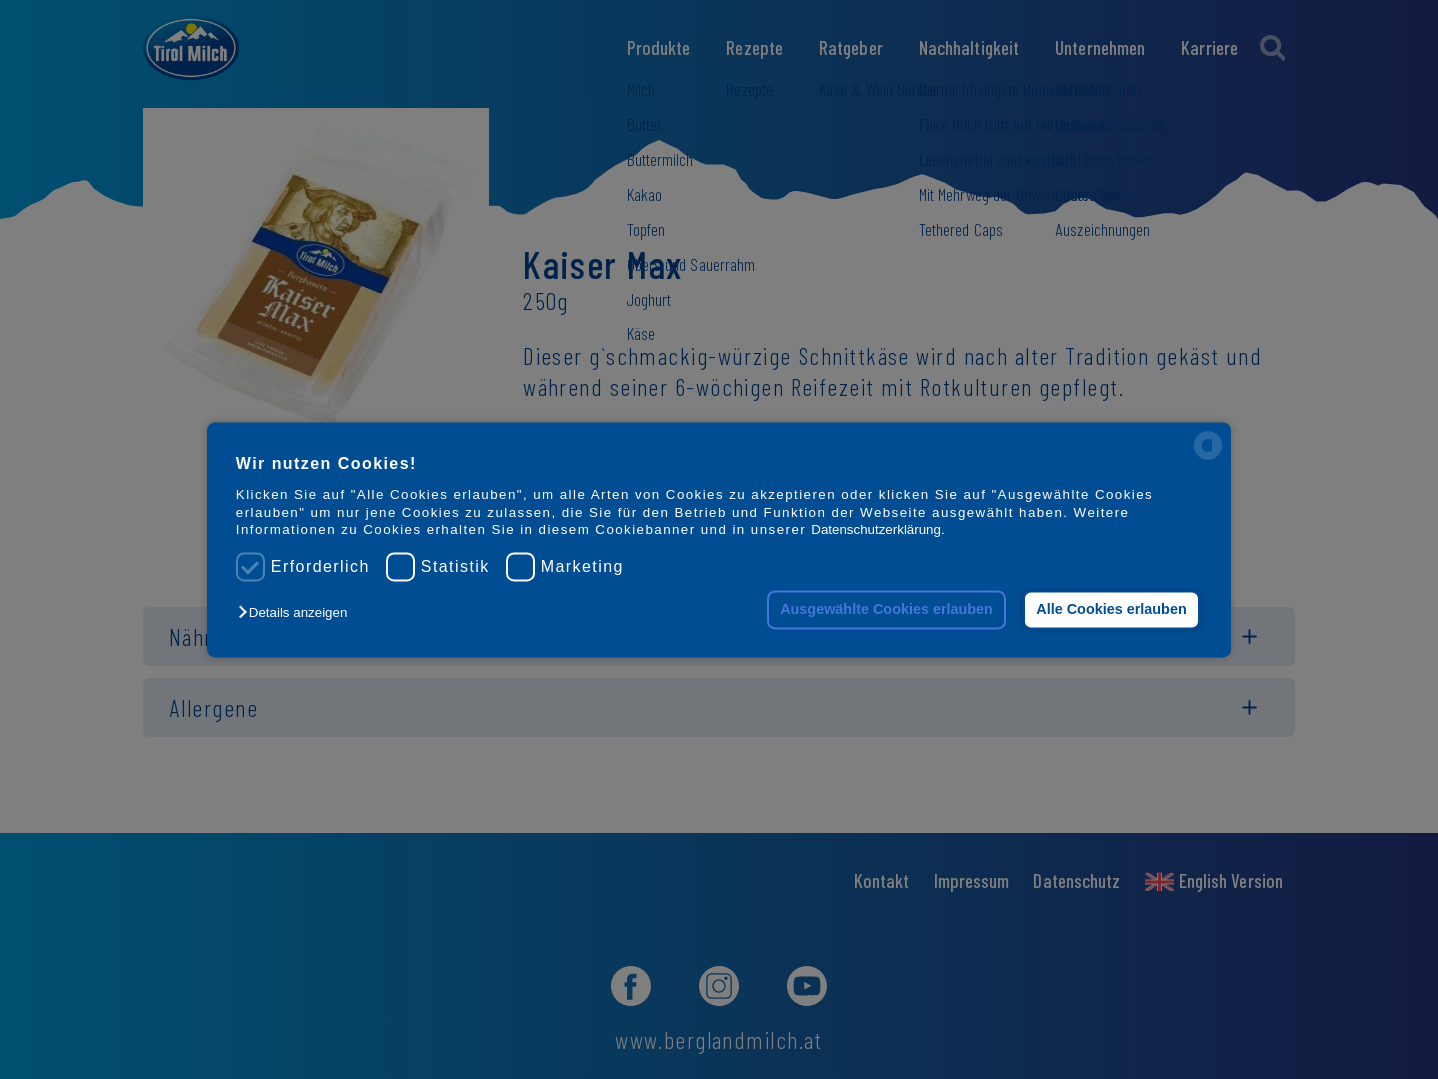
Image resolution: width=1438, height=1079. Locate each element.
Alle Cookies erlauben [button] (1111, 610)
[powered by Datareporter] (1208, 457)
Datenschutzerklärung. (877, 529)
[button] (297, 613)
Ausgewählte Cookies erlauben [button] (886, 610)
